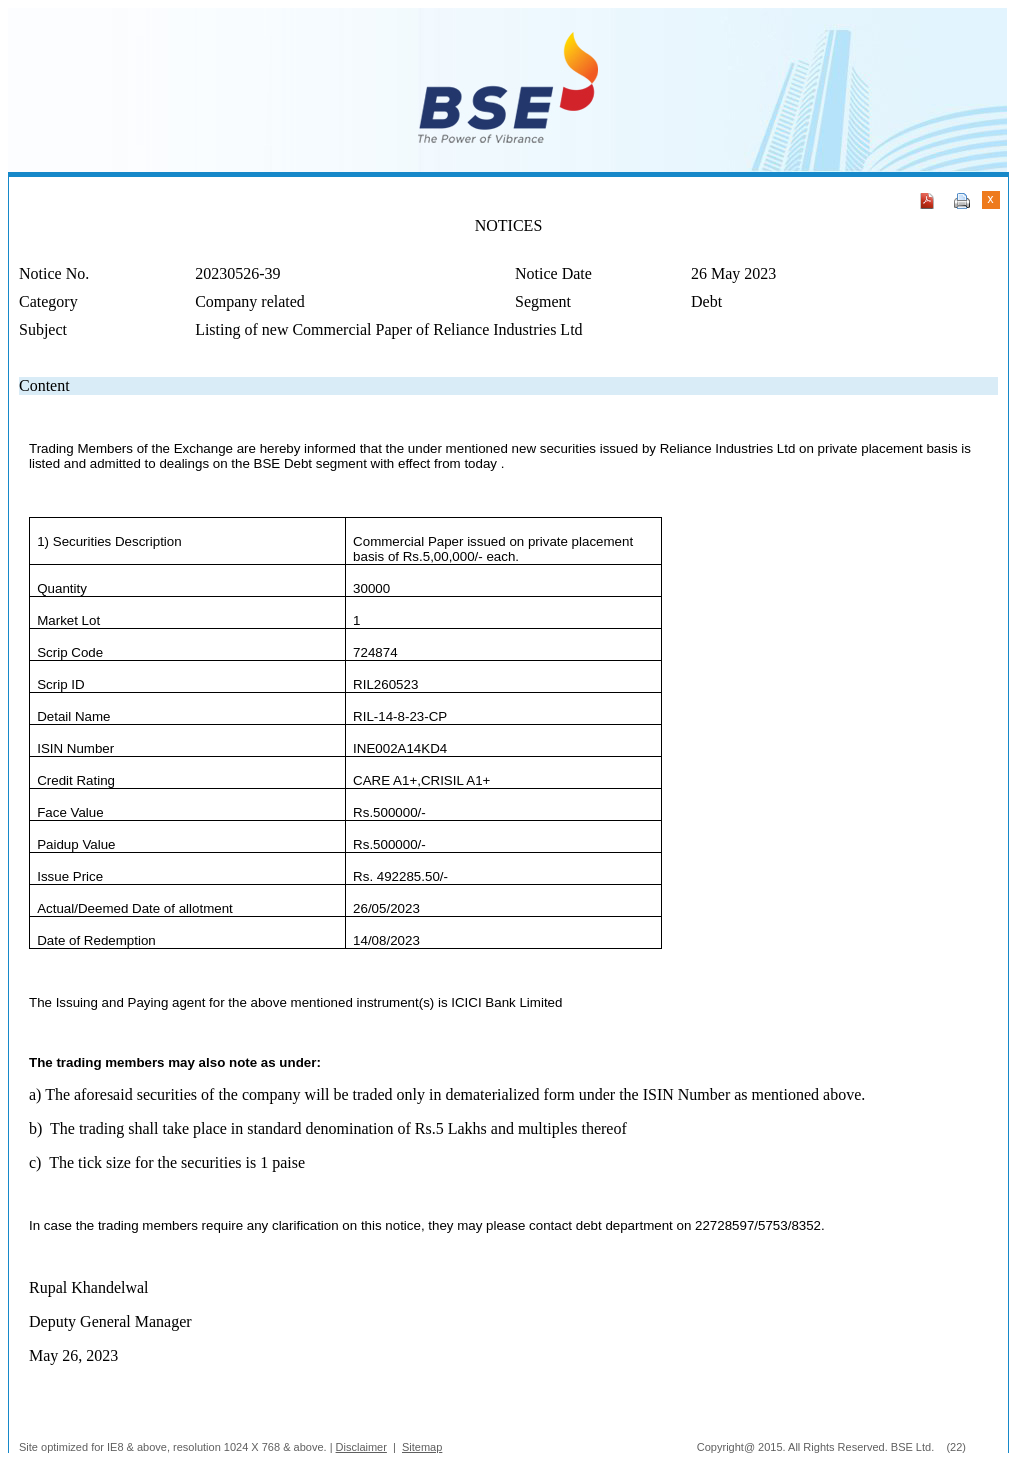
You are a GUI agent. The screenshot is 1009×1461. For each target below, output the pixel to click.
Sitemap (422, 1447)
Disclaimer (361, 1447)
